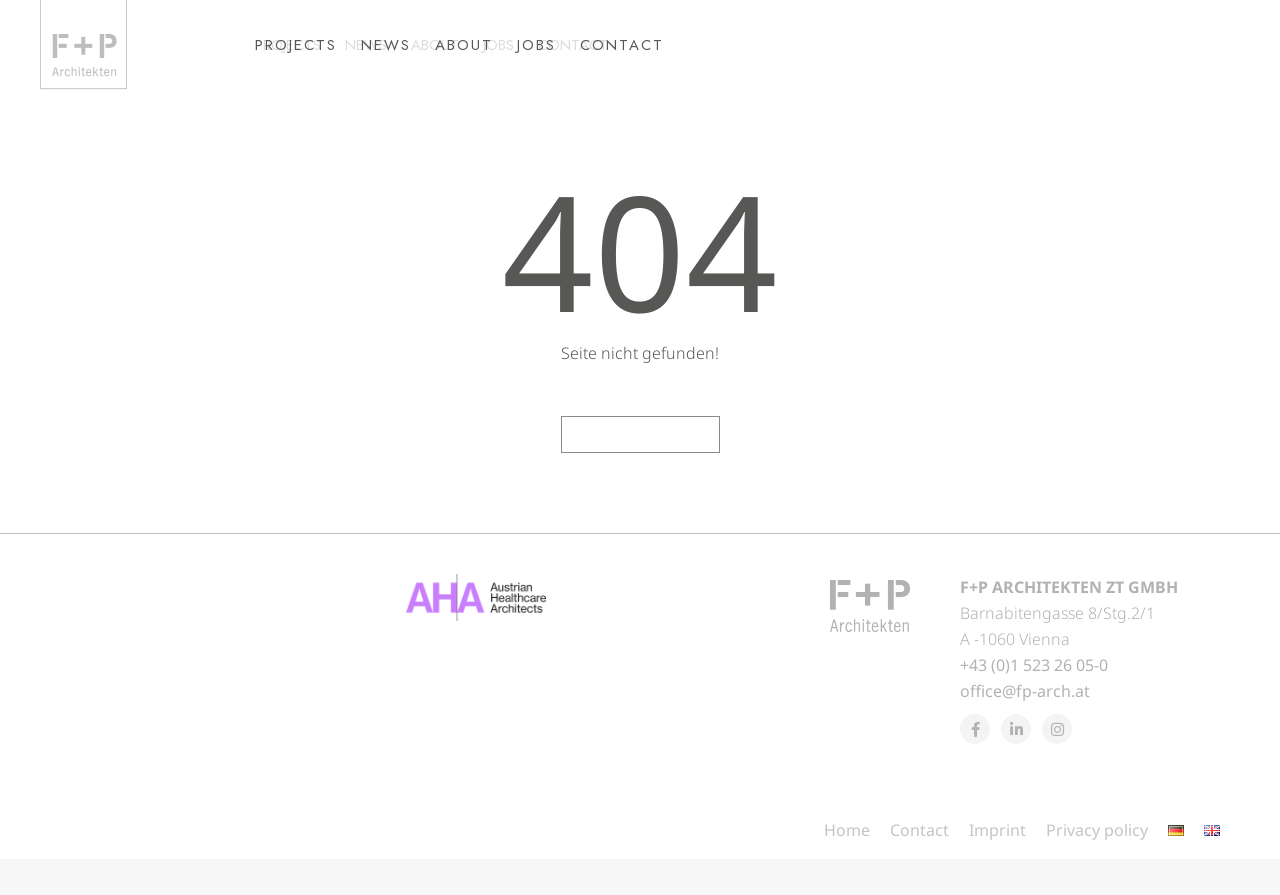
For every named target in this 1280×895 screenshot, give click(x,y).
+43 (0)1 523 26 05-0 (1034, 701)
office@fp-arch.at (1025, 727)
